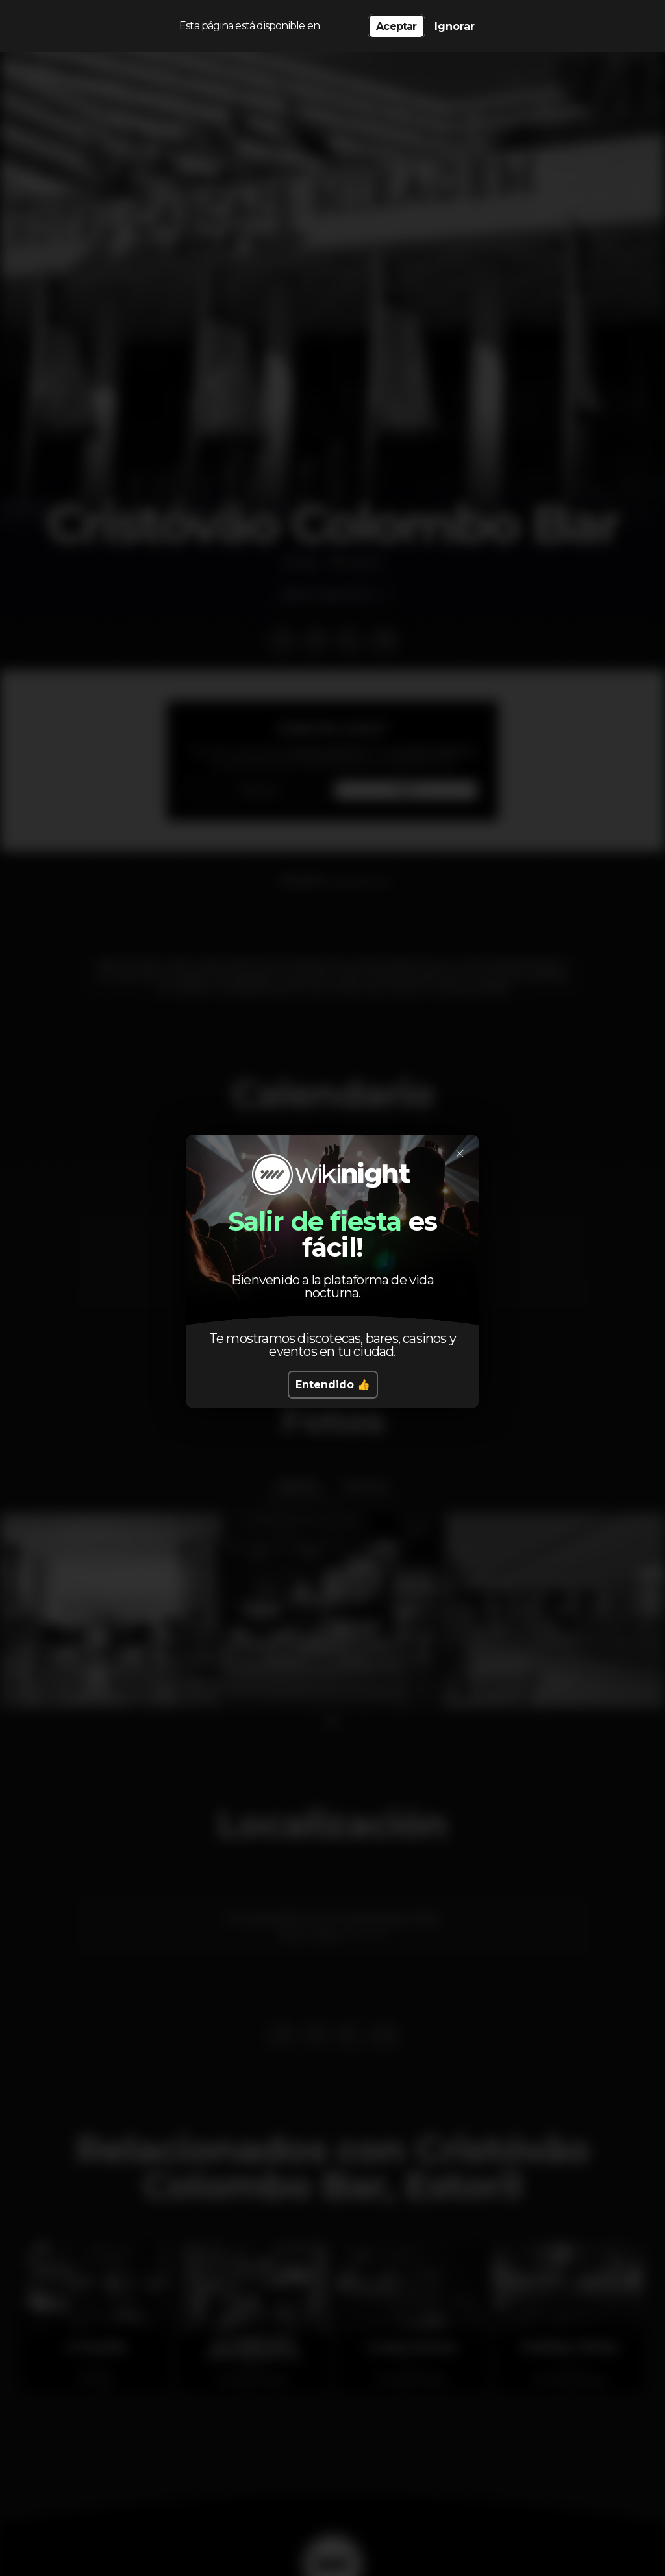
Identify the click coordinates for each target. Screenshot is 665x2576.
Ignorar (454, 26)
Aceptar (396, 26)
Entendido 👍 (332, 1385)
